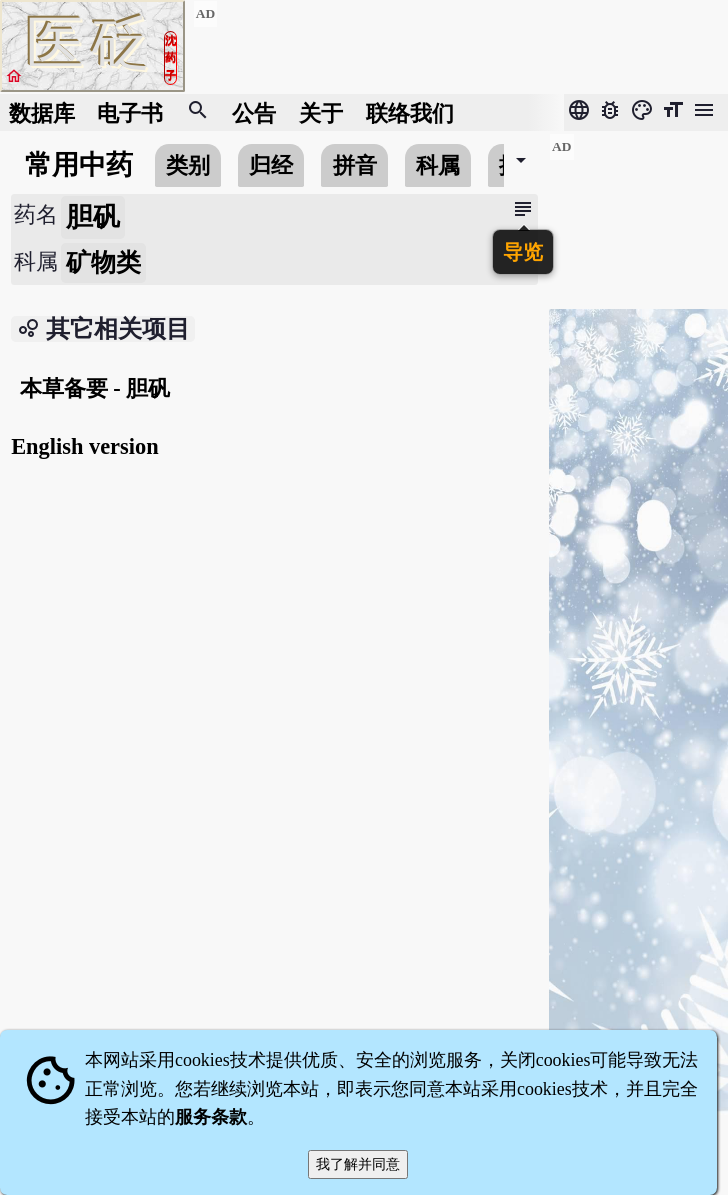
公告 (254, 112)
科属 (438, 165)
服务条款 (211, 1117)
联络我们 (410, 112)
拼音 (355, 165)
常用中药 (79, 165)
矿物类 (103, 262)
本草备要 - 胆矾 (95, 388)
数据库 (42, 112)
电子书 (130, 112)
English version (84, 446)
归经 (271, 165)
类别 (188, 165)
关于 (321, 112)
